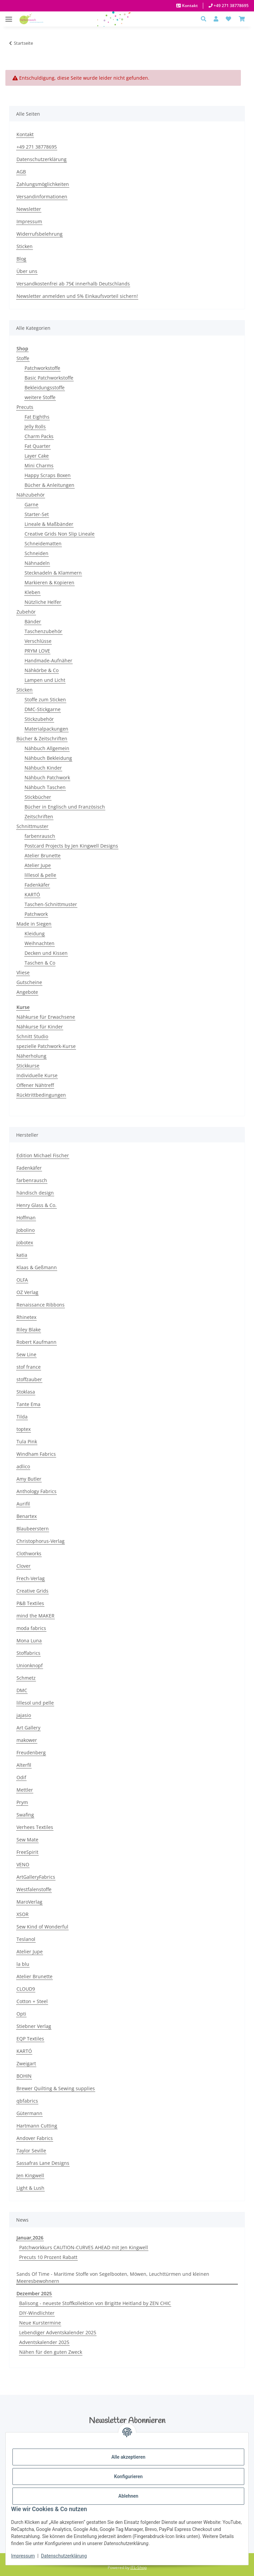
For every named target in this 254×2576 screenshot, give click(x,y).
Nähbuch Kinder (43, 768)
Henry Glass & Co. (36, 1205)
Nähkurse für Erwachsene (45, 1017)
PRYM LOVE (37, 651)
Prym (22, 1802)
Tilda (22, 1416)
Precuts (24, 407)
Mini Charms (39, 465)
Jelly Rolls (35, 426)
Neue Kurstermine (40, 2322)
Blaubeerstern (32, 1528)
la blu (22, 1964)
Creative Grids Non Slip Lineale (60, 534)
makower (26, 1740)
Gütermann (29, 2113)
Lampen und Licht (45, 680)
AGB (21, 171)
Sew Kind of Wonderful (42, 1926)
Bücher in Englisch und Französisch (65, 807)
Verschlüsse (38, 641)
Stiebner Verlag (33, 2026)
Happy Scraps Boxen (48, 475)
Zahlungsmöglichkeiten (42, 184)
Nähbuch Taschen (45, 787)
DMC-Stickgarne (43, 709)
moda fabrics (31, 1628)
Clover (23, 1566)
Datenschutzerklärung (64, 2556)
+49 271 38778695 (231, 5)
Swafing (25, 1814)
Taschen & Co (40, 963)
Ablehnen (128, 2496)
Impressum (23, 2556)
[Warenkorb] (242, 19)
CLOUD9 (25, 1989)
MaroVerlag (29, 1902)
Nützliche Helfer (43, 602)
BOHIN (24, 2076)
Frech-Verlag (30, 1578)
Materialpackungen (46, 729)
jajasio (23, 1715)
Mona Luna (29, 1640)
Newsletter (28, 209)
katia (21, 1255)
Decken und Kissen (46, 953)
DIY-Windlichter (37, 2313)
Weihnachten (40, 943)
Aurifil (23, 1503)
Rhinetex (26, 1317)
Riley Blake (28, 1329)
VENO (22, 1864)
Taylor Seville (31, 2150)
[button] (205, 19)
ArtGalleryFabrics (35, 1877)
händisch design (35, 1192)
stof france (28, 1367)
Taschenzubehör (43, 631)
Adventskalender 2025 (44, 2342)
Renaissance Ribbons (40, 1304)
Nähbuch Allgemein (47, 748)
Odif (21, 1777)
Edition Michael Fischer (42, 1155)
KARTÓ (32, 894)
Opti (21, 2014)
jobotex (24, 1242)
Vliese (23, 972)
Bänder (33, 621)
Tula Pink (26, 1441)
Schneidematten (43, 543)
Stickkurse (27, 1065)
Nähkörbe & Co (42, 670)
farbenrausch (40, 836)
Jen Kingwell (30, 2175)
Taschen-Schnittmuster (51, 904)
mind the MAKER (35, 1615)
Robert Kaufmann (36, 1342)
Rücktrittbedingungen (41, 1095)
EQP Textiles (30, 2038)
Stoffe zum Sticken (45, 699)
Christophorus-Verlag (40, 1541)
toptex (23, 1429)
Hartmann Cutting (36, 2125)
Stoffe (22, 358)
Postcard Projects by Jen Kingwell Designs (71, 846)
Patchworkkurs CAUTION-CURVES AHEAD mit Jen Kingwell (83, 2247)
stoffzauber (29, 1379)
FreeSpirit (27, 1852)
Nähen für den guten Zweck (50, 2352)
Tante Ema (28, 1404)
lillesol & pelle (40, 875)
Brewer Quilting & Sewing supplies (55, 2088)
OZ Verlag (27, 1292)
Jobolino (25, 1230)
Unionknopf (29, 1665)
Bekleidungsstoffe (45, 387)
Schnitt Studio (32, 1036)
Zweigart (26, 2063)
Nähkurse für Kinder (39, 1026)
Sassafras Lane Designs (42, 2163)
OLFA (22, 1280)
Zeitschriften (39, 816)
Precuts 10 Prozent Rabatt (48, 2257)
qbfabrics (27, 2101)
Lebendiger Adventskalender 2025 (57, 2332)
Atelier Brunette (43, 855)
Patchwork (36, 914)
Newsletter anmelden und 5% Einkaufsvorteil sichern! (77, 296)
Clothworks (28, 1553)
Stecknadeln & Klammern (53, 573)
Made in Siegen (33, 924)
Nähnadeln (37, 563)
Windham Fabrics (36, 1454)
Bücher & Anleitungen (49, 485)
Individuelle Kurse (37, 1075)
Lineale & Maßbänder (49, 524)
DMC (21, 1690)
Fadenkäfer (37, 885)
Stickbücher (38, 797)
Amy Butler (28, 1479)
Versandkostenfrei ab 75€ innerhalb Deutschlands (73, 283)
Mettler (24, 1790)
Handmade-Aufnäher (48, 660)
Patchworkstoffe (42, 368)
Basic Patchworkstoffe (49, 378)
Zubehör (26, 612)
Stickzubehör (39, 719)
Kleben (32, 592)
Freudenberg (31, 1752)
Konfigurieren (128, 2476)
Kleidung (35, 933)
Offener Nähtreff (35, 1085)
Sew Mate (27, 1839)
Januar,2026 (29, 2237)
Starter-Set (37, 514)
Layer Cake (37, 456)
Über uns (26, 271)
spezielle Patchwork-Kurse (46, 1046)
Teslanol (25, 1939)
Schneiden (36, 553)
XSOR (22, 1914)
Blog (21, 259)
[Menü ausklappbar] (8, 15)
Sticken (24, 246)
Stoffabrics (28, 1653)
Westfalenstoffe (33, 1889)
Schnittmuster (32, 826)
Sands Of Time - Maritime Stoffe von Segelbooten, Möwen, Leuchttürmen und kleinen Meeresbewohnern (112, 2277)
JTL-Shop (139, 2567)
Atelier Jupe (38, 865)
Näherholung (31, 1056)
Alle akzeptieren (128, 2457)
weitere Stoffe (40, 397)
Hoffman (26, 1217)
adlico (23, 1466)
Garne (31, 504)
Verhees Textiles (34, 1827)
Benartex (26, 1516)
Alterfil (23, 1765)
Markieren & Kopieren (49, 582)
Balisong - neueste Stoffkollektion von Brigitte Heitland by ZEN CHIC (95, 2303)
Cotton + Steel (32, 2001)
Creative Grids (32, 1591)
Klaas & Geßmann (36, 1267)
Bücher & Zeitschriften (41, 738)
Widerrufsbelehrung (39, 234)
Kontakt (189, 5)
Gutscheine (29, 982)
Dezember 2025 (34, 2293)
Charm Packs (39, 436)
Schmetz (26, 1678)
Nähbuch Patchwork (47, 777)
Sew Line (26, 1354)
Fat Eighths (37, 417)
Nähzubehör (30, 495)
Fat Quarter (37, 446)
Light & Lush (30, 2188)
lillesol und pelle (35, 1703)
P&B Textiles (30, 1603)
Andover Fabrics (34, 2138)
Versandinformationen (41, 196)
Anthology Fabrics (36, 1491)
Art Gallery (28, 1727)
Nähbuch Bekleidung (48, 758)
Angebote (27, 992)
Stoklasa (25, 1392)
